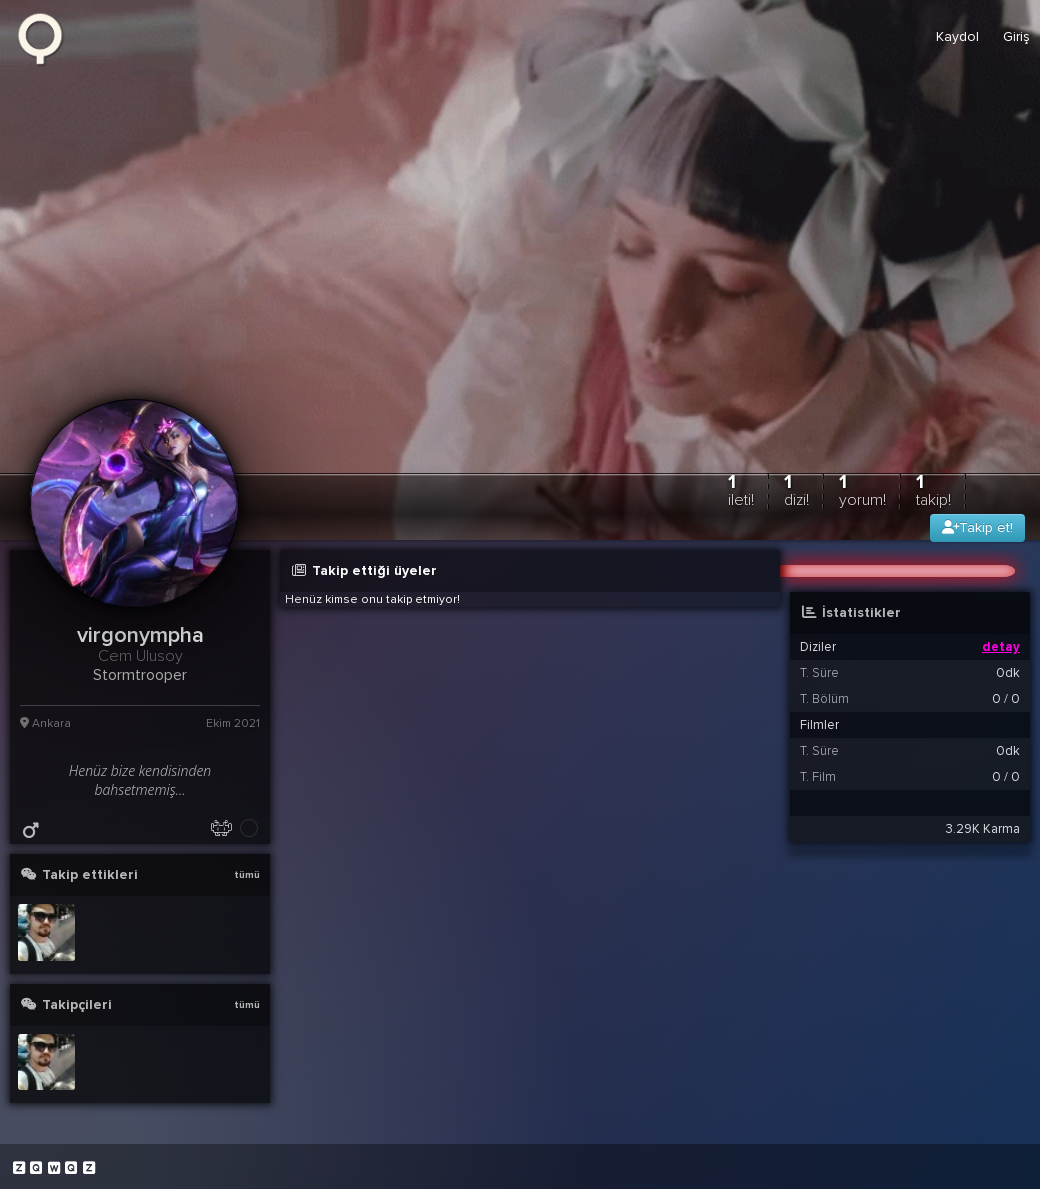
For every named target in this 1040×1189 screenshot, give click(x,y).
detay (1001, 647)
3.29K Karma (983, 829)
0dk (1008, 673)
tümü (247, 875)
